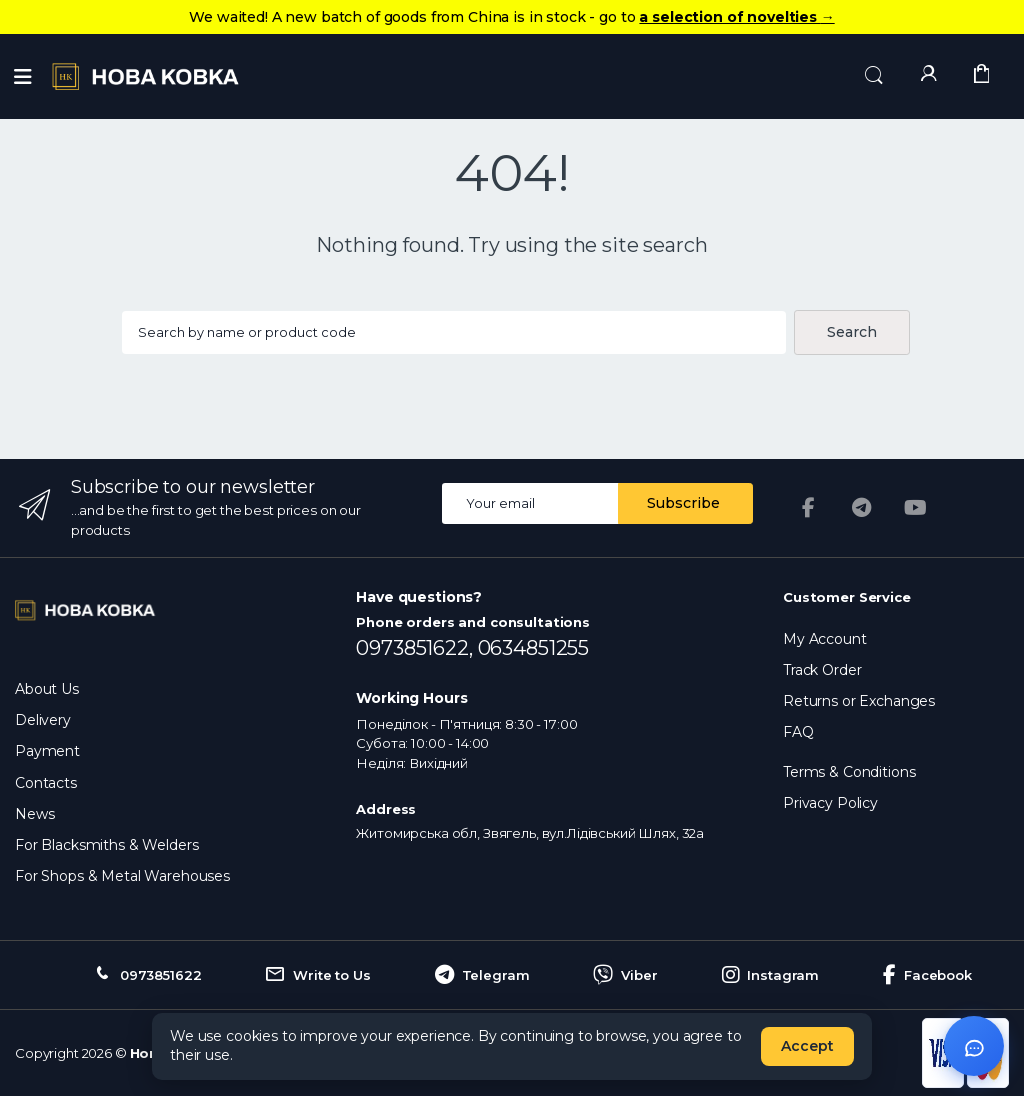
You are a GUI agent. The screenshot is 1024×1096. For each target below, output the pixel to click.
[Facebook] (808, 508)
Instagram (771, 975)
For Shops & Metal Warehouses (122, 876)
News (34, 814)
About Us (47, 689)
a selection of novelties (736, 17)
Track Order (822, 670)
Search (852, 332)
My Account (825, 639)
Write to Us (317, 975)
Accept (807, 1046)
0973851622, (416, 648)
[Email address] (530, 503)
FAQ (798, 732)
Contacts (46, 783)
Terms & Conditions (849, 772)
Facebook (927, 975)
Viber (625, 975)
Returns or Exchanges (859, 701)
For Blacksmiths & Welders (106, 845)
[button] (874, 75)
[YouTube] (916, 508)
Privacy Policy (830, 803)
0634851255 (534, 648)
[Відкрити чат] (974, 1046)
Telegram (482, 975)
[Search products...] (453, 332)
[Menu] (23, 77)
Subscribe (683, 503)
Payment (47, 751)
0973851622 (146, 975)
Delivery (43, 720)
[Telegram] (862, 508)
